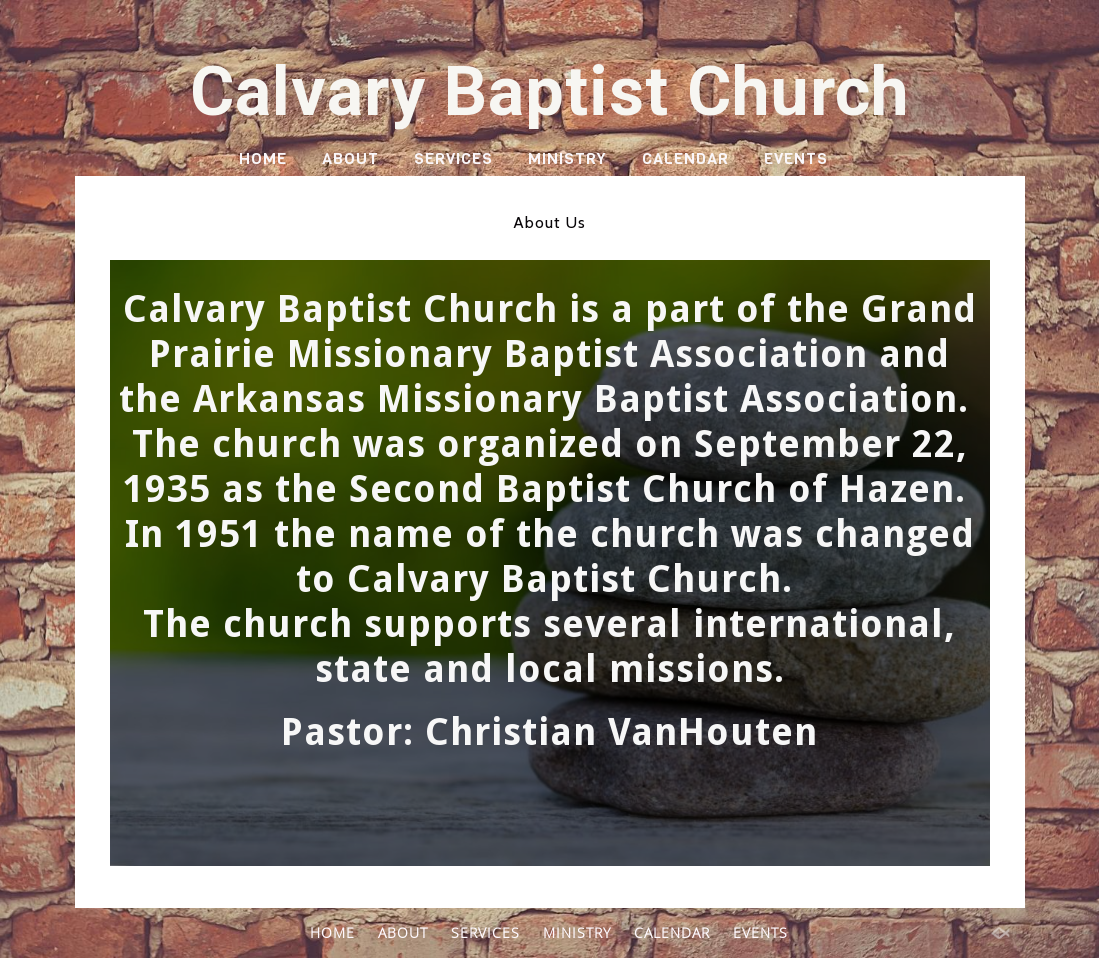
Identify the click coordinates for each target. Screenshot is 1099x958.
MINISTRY (567, 158)
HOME (263, 158)
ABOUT (350, 158)
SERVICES (453, 158)
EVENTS (796, 158)
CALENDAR (685, 158)
